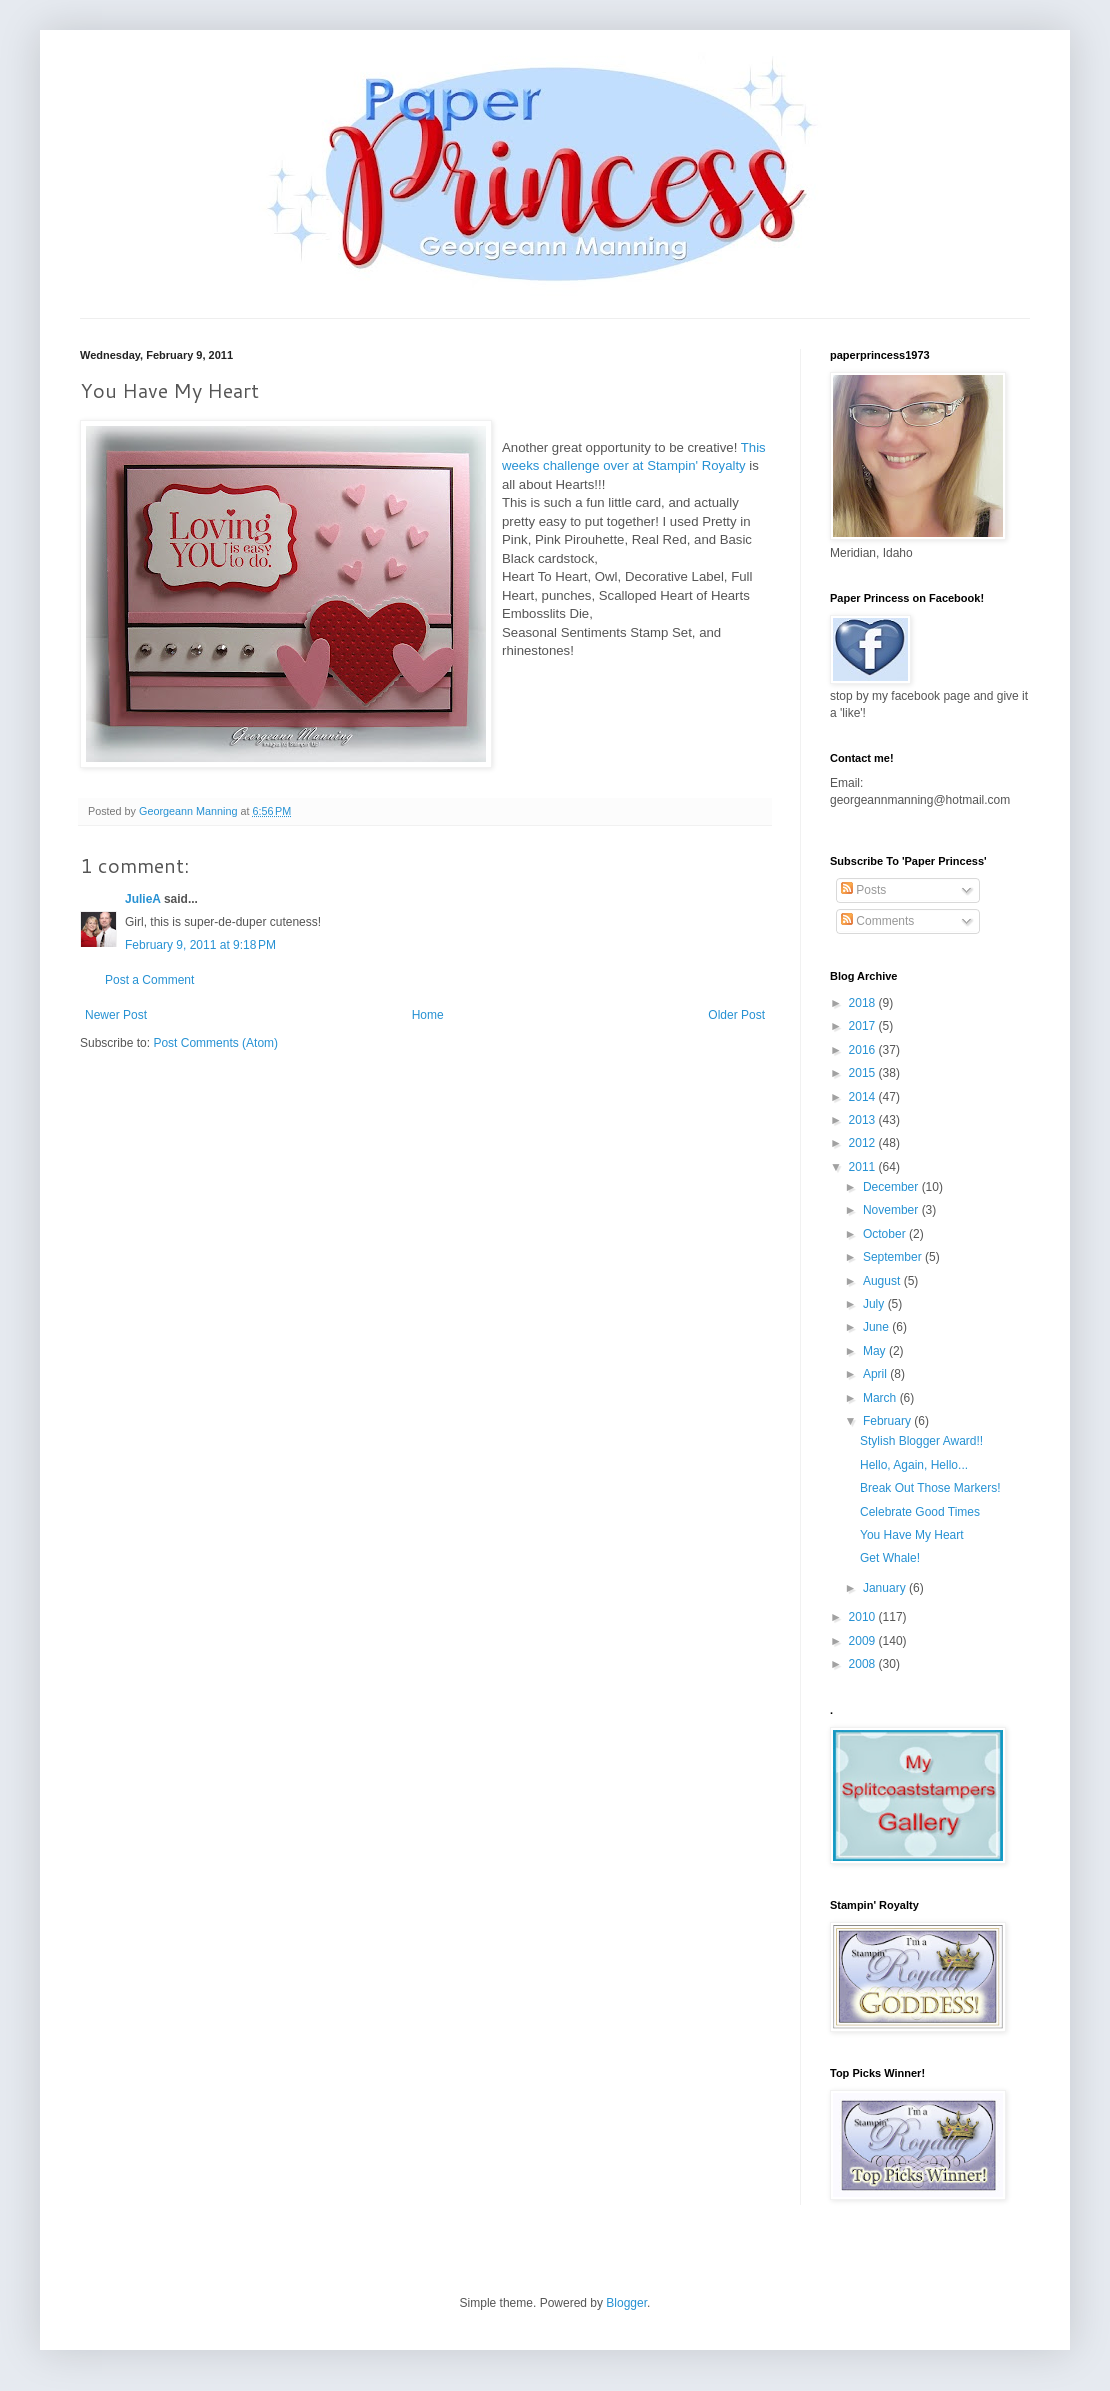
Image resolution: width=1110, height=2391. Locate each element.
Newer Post (116, 1015)
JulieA (143, 899)
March (881, 1398)
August (883, 1281)
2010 (864, 1617)
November (892, 1210)
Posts (863, 890)
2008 (864, 1664)
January (886, 1588)
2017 (864, 1026)
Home (428, 1015)
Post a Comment (149, 980)
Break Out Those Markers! (930, 1488)
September (894, 1257)
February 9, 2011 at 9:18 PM (200, 945)
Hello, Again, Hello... (914, 1465)
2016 (864, 1050)
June (877, 1327)
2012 (864, 1143)
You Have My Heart (912, 1535)
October (886, 1234)
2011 (864, 1167)
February (888, 1421)
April (876, 1374)
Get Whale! (890, 1558)
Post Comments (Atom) (215, 1043)
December (892, 1187)
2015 (864, 1073)
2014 (864, 1097)
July (875, 1304)
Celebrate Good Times (920, 1512)
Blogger (626, 2303)
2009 (864, 1641)
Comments (877, 921)
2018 (864, 1003)
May (876, 1351)
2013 (864, 1120)
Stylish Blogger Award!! (921, 1441)
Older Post (736, 1015)
